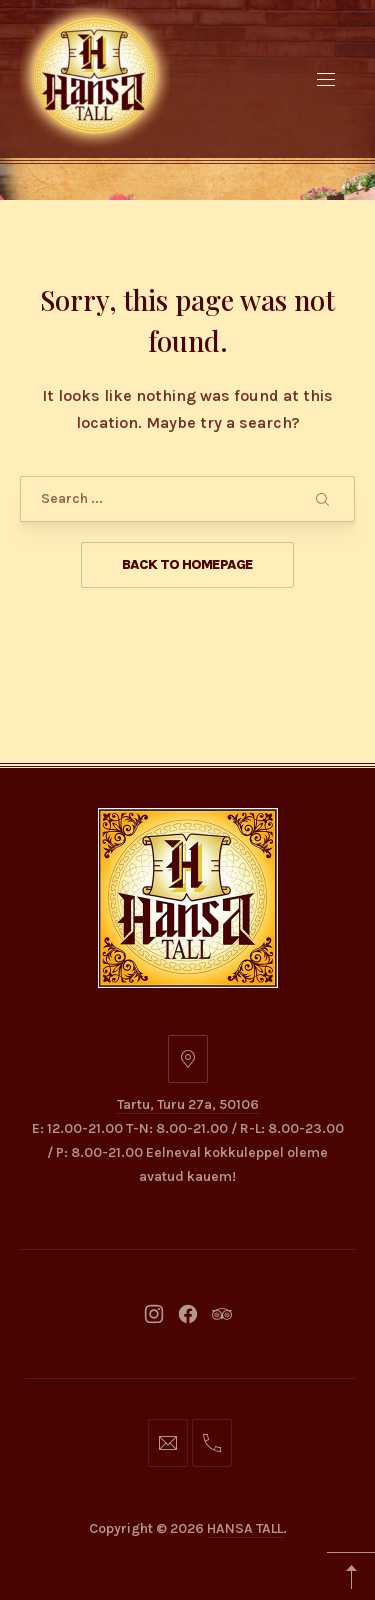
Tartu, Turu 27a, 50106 (188, 1104)
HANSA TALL (245, 1528)
